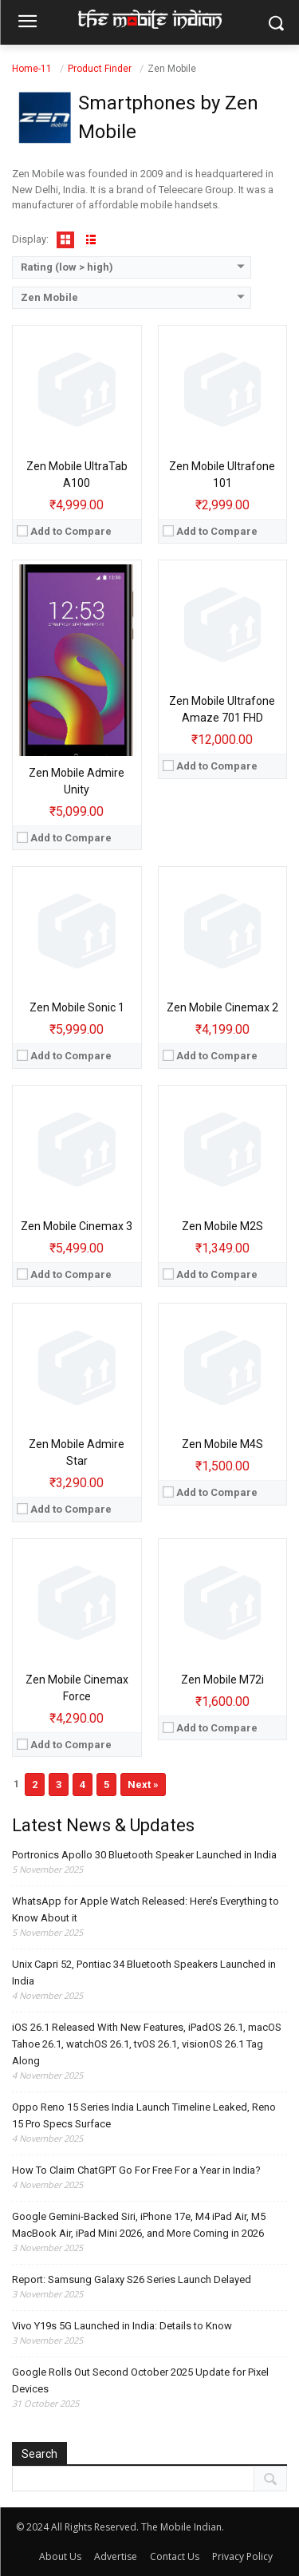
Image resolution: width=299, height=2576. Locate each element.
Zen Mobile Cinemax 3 (76, 1226)
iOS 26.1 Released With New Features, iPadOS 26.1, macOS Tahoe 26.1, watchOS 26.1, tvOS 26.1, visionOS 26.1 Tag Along (146, 2044)
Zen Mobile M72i (222, 1679)
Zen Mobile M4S (222, 1444)
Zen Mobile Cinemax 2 (222, 1007)
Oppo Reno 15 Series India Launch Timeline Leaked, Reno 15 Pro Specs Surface (144, 2115)
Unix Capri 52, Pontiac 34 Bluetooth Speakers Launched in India (144, 1972)
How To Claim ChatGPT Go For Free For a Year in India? (136, 2170)
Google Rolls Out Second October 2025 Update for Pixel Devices (140, 2380)
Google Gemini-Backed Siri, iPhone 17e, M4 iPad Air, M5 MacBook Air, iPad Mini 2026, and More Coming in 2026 (139, 2224)
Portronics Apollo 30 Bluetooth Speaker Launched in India (144, 1855)
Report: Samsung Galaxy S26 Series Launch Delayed (131, 2279)
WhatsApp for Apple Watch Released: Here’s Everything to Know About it (145, 1909)
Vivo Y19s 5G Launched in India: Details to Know (122, 2326)
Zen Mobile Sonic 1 (77, 1007)
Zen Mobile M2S (222, 1226)
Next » (143, 1785)
